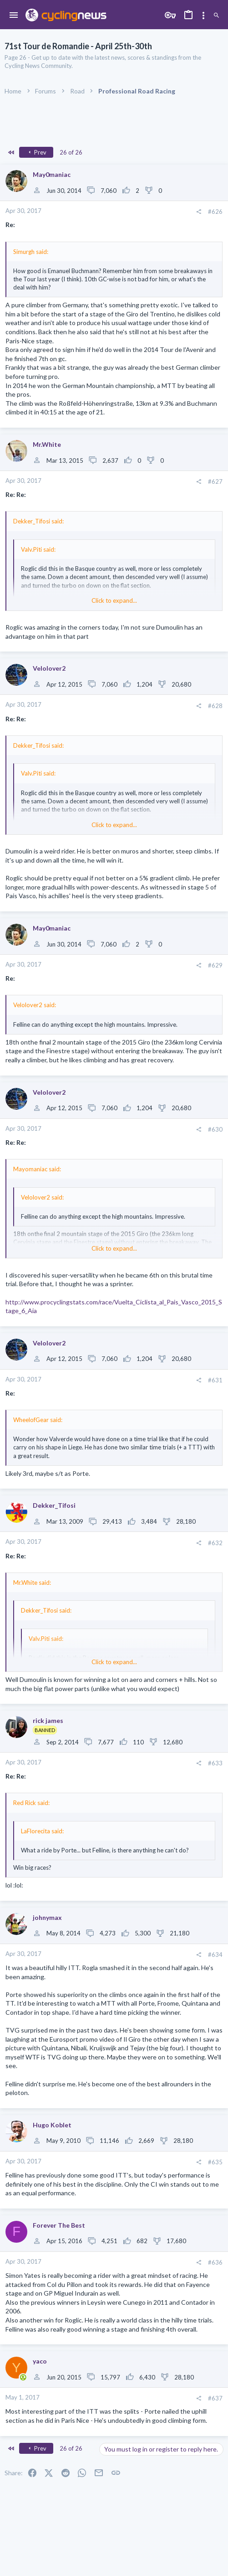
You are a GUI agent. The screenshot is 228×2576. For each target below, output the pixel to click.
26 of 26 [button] (71, 152)
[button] (14, 15)
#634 (215, 1954)
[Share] (199, 211)
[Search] (216, 15)
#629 (215, 965)
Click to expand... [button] (114, 600)
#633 (215, 1763)
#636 (215, 2262)
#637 (215, 2398)
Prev (36, 152)
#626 (215, 211)
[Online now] (23, 2377)
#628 (215, 705)
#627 (215, 481)
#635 (215, 2162)
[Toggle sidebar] (203, 15)
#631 (215, 1380)
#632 (215, 1543)
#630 (215, 1129)
